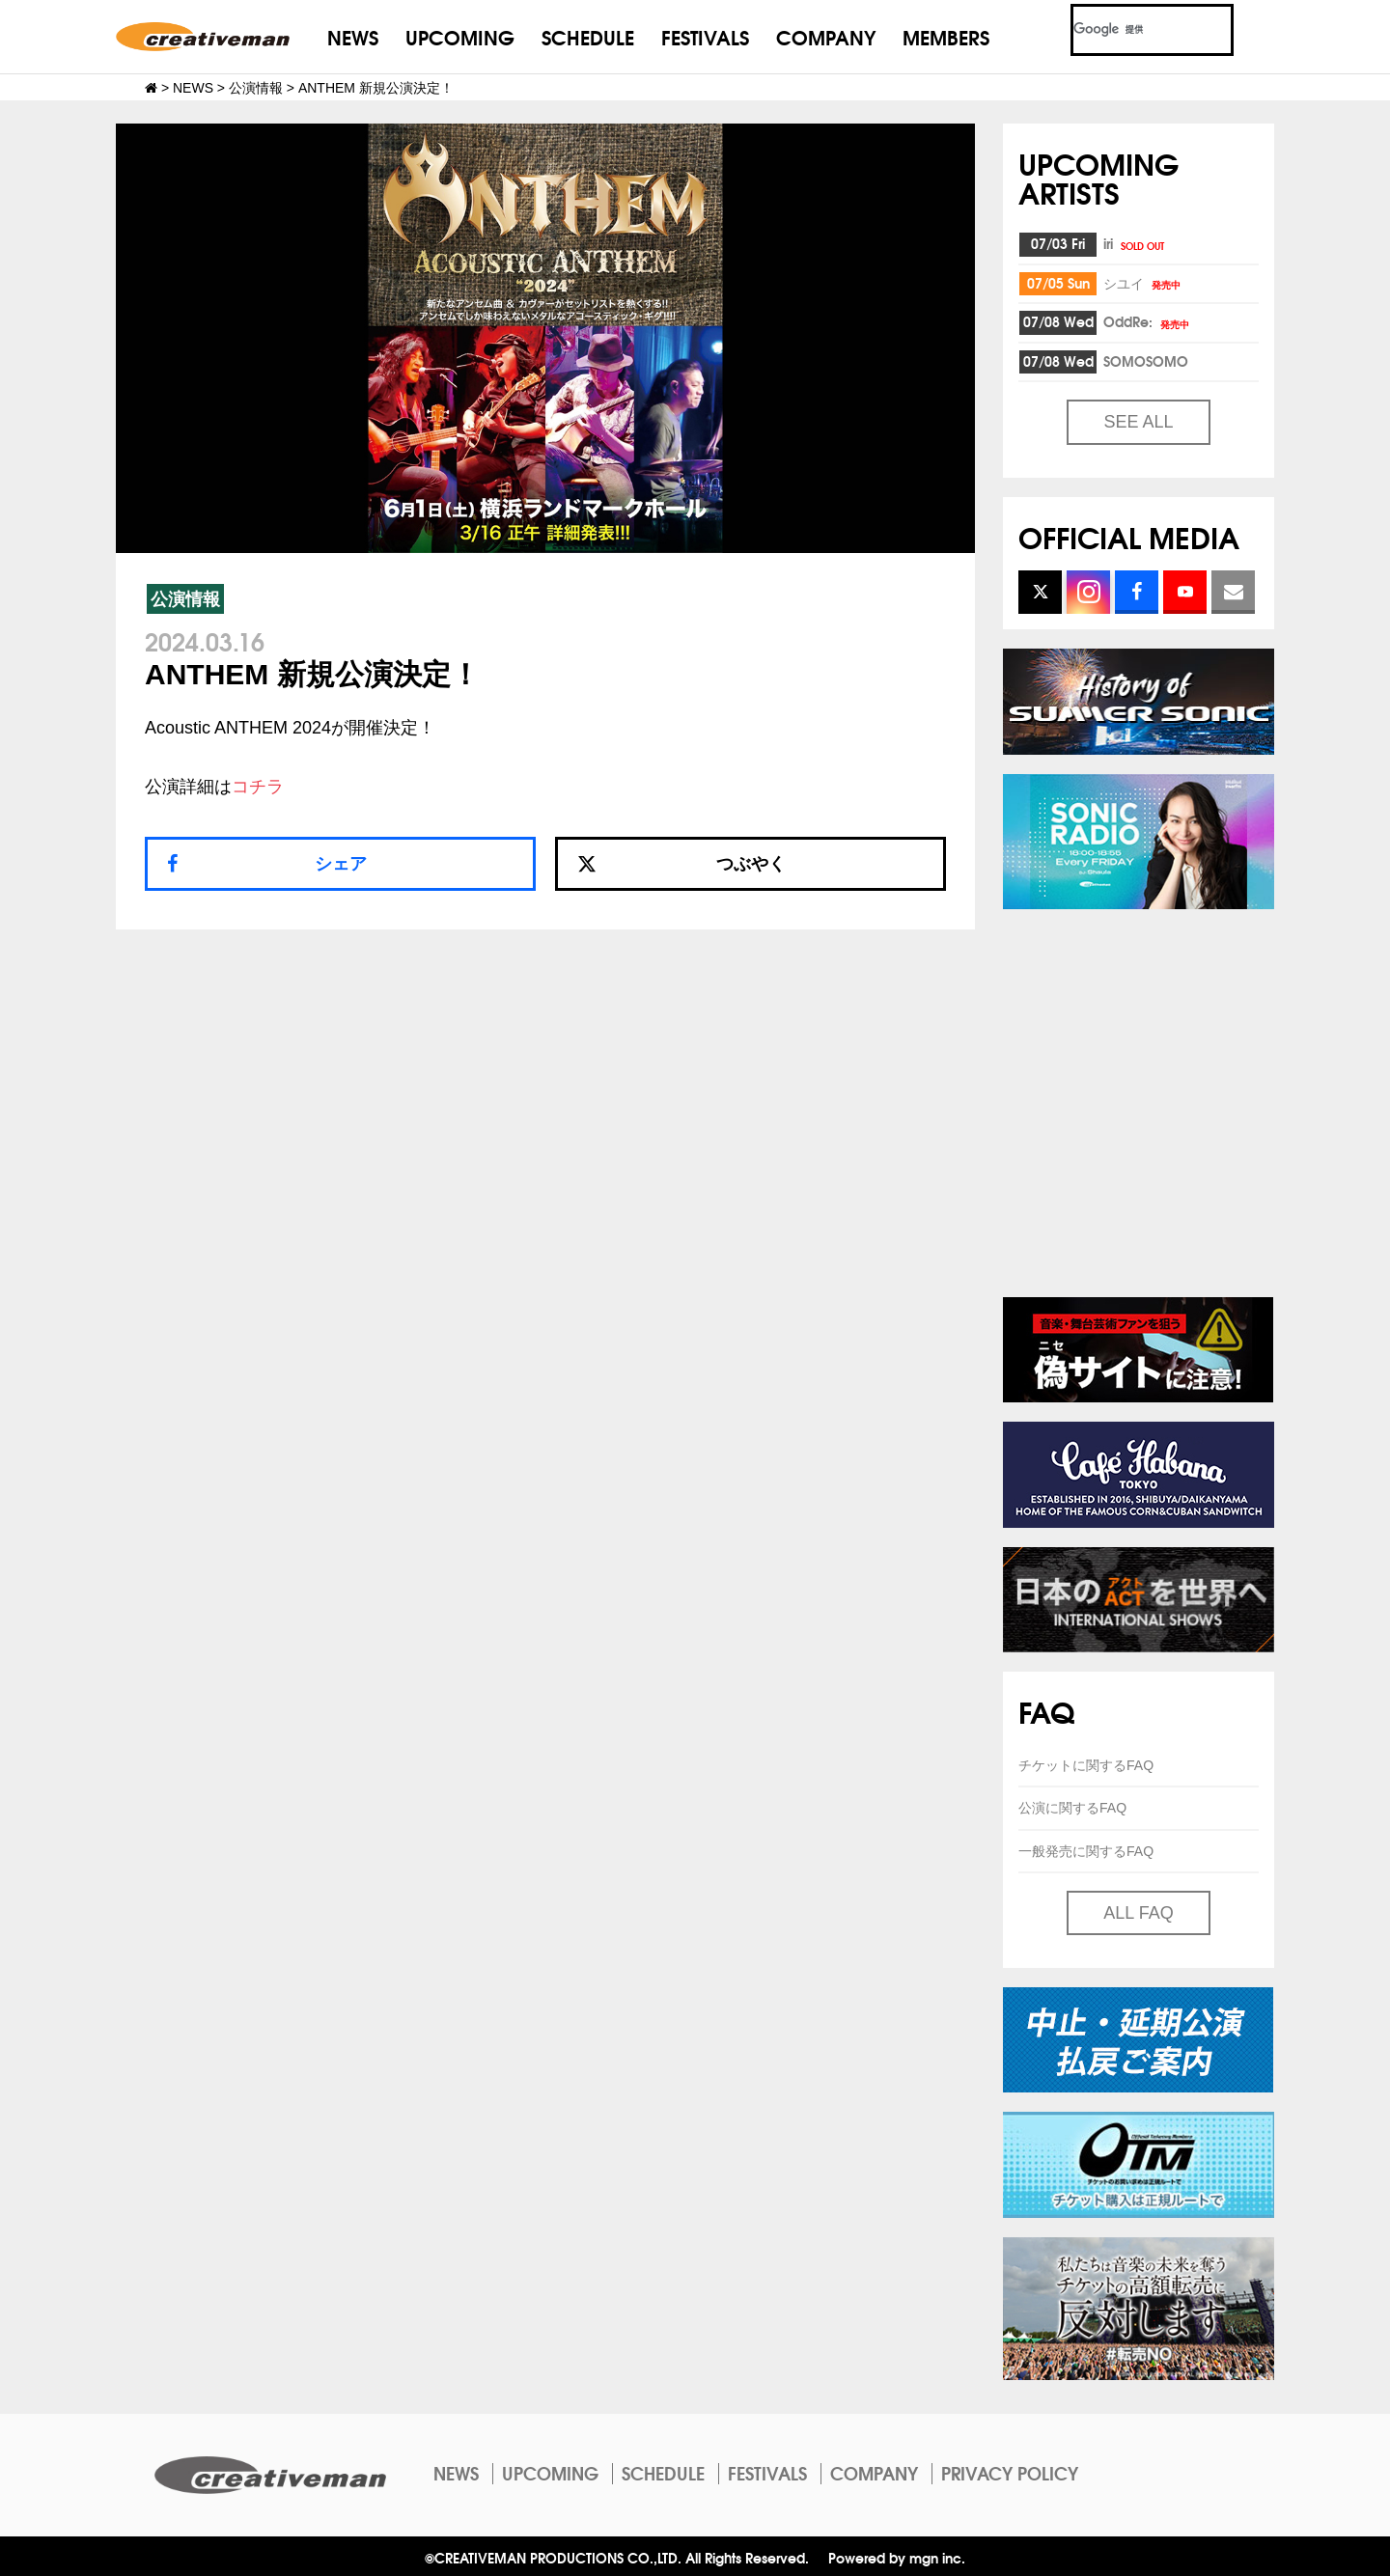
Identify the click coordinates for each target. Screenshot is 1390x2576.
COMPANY (826, 36)
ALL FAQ (1138, 1913)
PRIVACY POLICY (1009, 2472)
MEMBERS (946, 36)
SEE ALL (1138, 421)
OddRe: (1147, 321)
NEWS (352, 36)
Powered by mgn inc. (896, 2557)
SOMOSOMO (1145, 361)
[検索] (1128, 30)
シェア (341, 863)
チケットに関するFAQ (1086, 1765)
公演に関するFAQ (1072, 1807)
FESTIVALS (705, 36)
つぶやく (681, 863)
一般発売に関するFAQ (1086, 1851)
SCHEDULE (588, 36)
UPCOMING (459, 36)
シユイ (1143, 282)
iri (1135, 243)
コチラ (258, 786)
